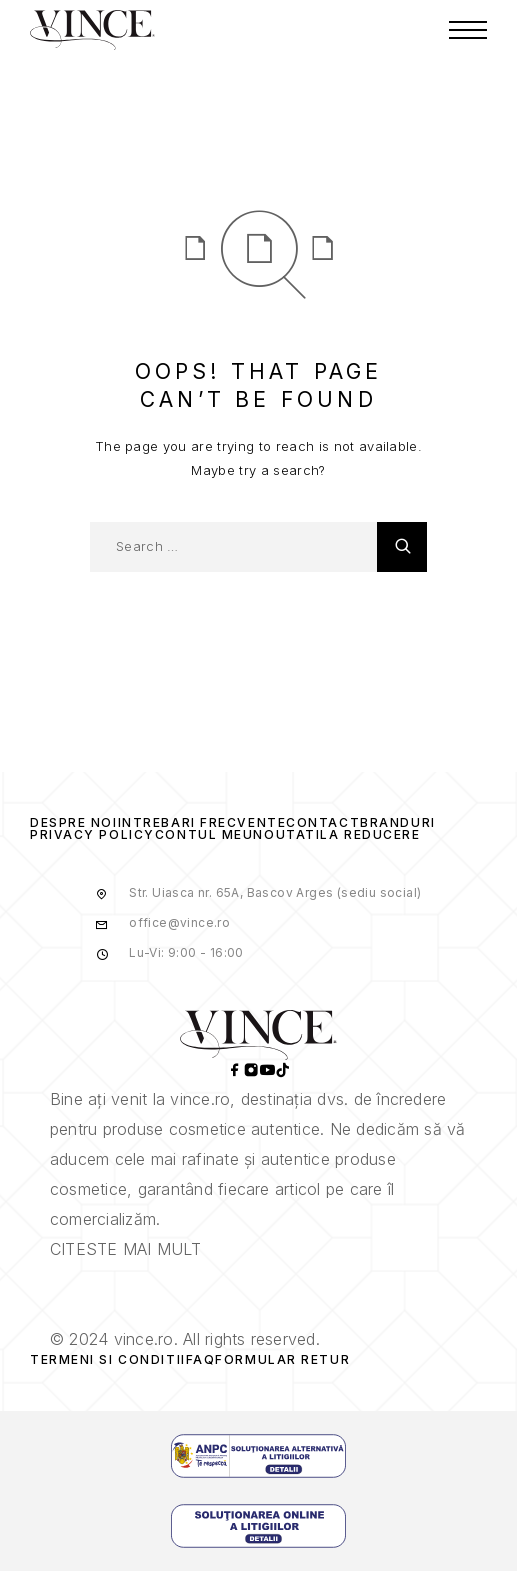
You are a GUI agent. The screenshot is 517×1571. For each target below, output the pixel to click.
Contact (323, 822)
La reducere (370, 834)
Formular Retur (282, 1359)
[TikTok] (283, 1071)
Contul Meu (204, 834)
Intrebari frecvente (202, 822)
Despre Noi (74, 822)
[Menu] (468, 30)
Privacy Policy (92, 834)
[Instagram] (251, 1071)
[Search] (402, 547)
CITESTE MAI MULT (125, 1249)
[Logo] (92, 30)
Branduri (397, 822)
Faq (201, 1359)
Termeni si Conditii (108, 1359)
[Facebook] (235, 1071)
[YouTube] (267, 1071)
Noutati (286, 834)
